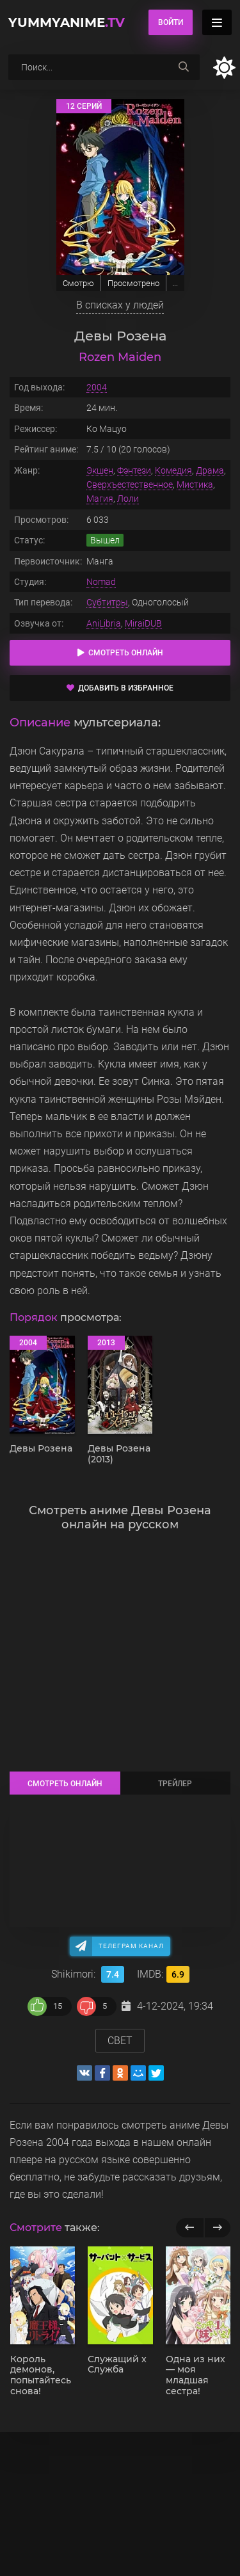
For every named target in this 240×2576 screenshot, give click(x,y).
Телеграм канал (131, 1945)
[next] (217, 2227)
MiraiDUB (143, 623)
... (175, 283)
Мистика (195, 484)
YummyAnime (66, 22)
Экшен (99, 470)
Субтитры (107, 602)
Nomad (101, 582)
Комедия (173, 470)
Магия (99, 498)
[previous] (190, 2227)
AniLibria (103, 623)
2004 (96, 387)
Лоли (128, 498)
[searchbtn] (184, 67)
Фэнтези (134, 470)
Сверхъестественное (129, 484)
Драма (210, 470)
